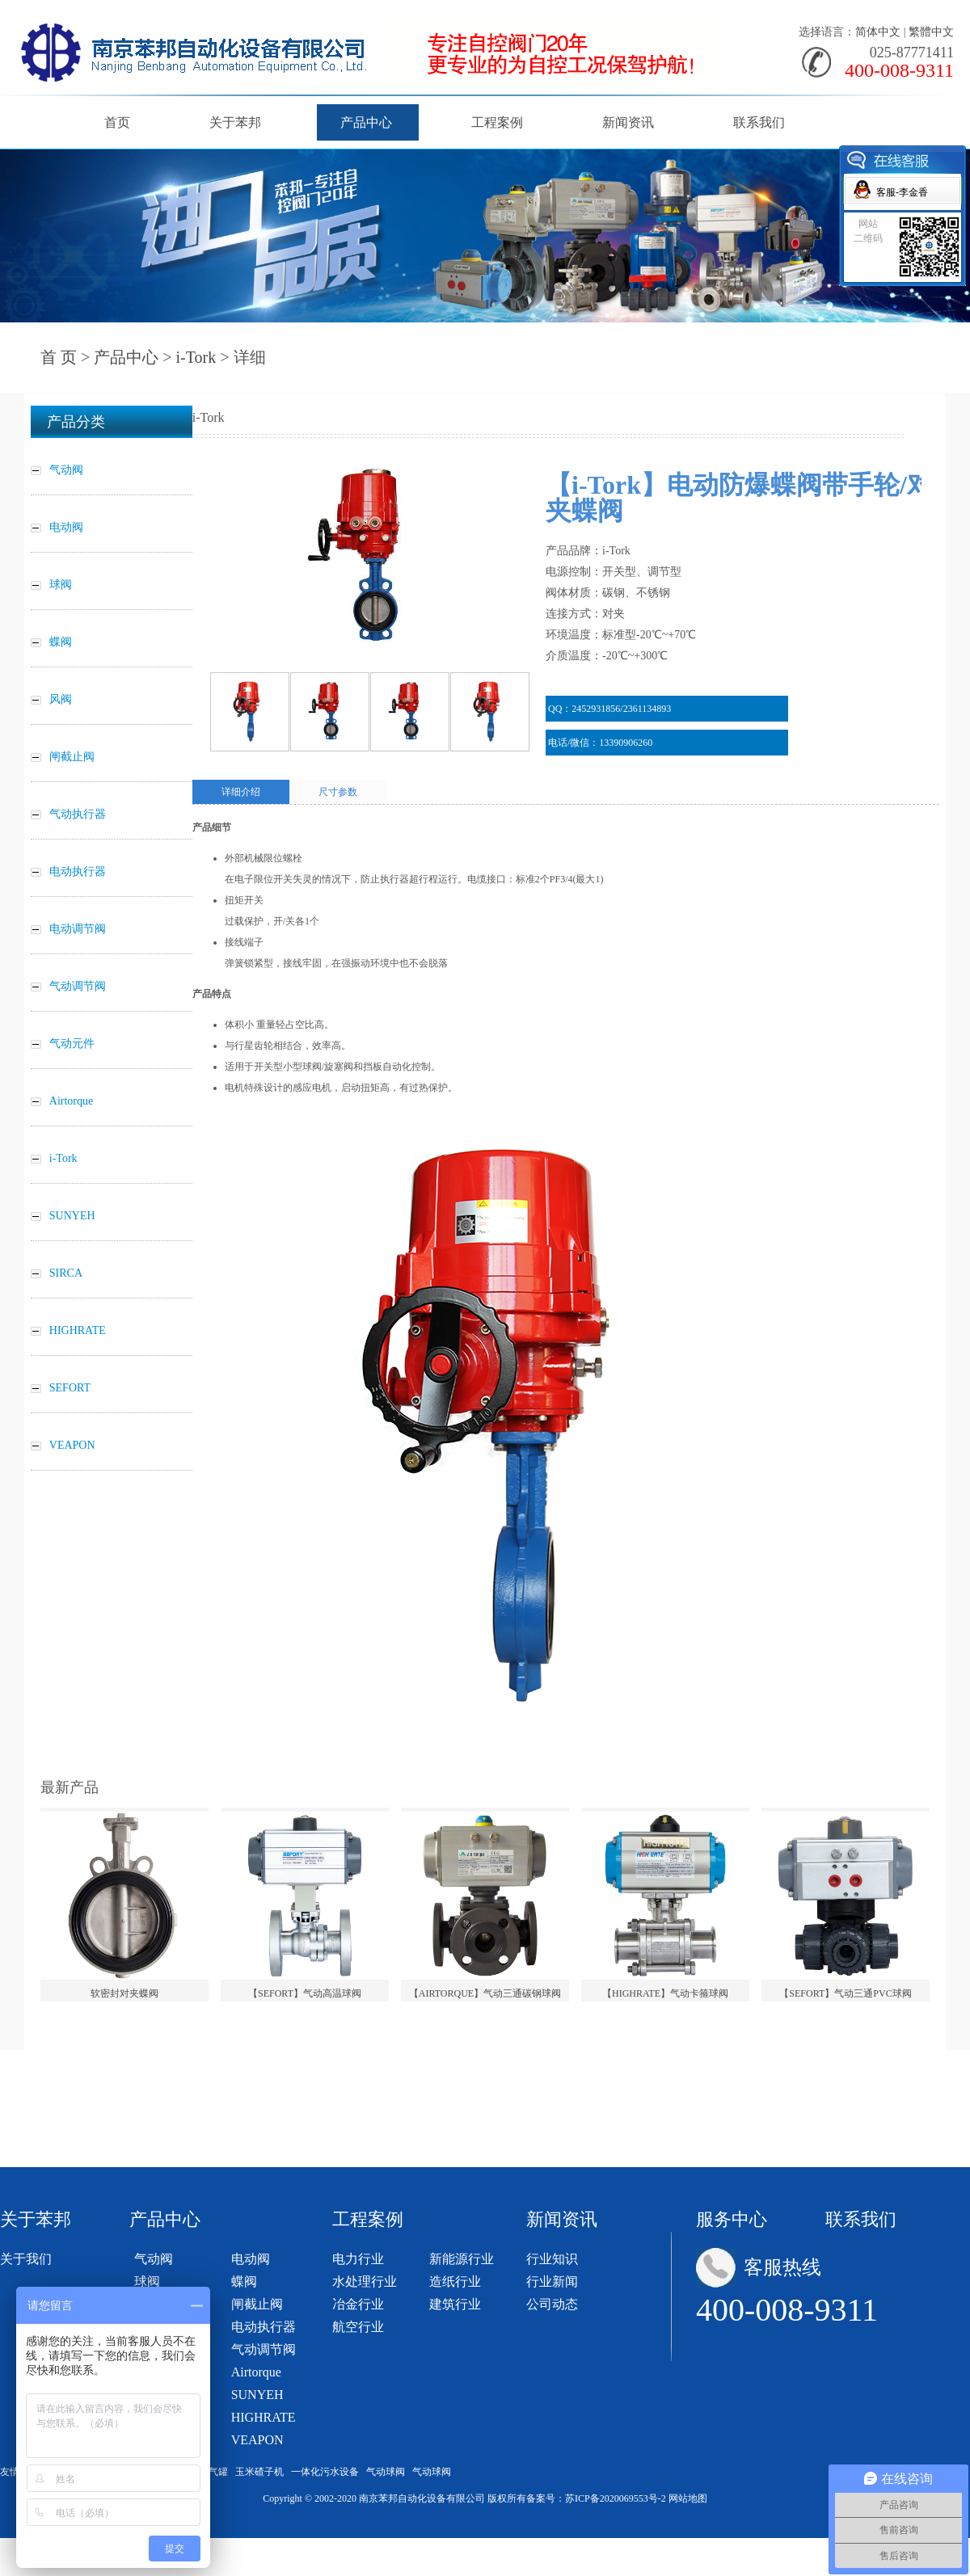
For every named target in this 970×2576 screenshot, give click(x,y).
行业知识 (552, 2259)
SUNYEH (257, 2394)
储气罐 (213, 2471)
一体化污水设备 (325, 2471)
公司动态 (552, 2304)
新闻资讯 (628, 122)
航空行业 (358, 2327)
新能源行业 (461, 2259)
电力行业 (358, 2259)
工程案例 (497, 122)
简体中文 (877, 32)
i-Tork (196, 357)
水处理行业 (364, 2281)
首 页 (58, 357)
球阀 (147, 2281)
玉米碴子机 (259, 2471)
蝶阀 (244, 2281)
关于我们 (26, 2259)
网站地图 (687, 2498)
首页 (117, 122)
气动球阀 (385, 2471)
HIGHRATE (263, 2417)
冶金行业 (358, 2304)
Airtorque (256, 2372)
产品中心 (366, 122)
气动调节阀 (263, 2349)
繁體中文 (931, 32)
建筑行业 (455, 2304)
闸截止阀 (257, 2304)
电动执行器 (263, 2327)
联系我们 (759, 122)
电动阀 (250, 2259)
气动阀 (153, 2259)
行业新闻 (552, 2281)
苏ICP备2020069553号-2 (615, 2498)
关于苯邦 (235, 122)
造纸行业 (455, 2281)
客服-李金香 (902, 192)
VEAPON (257, 2440)
